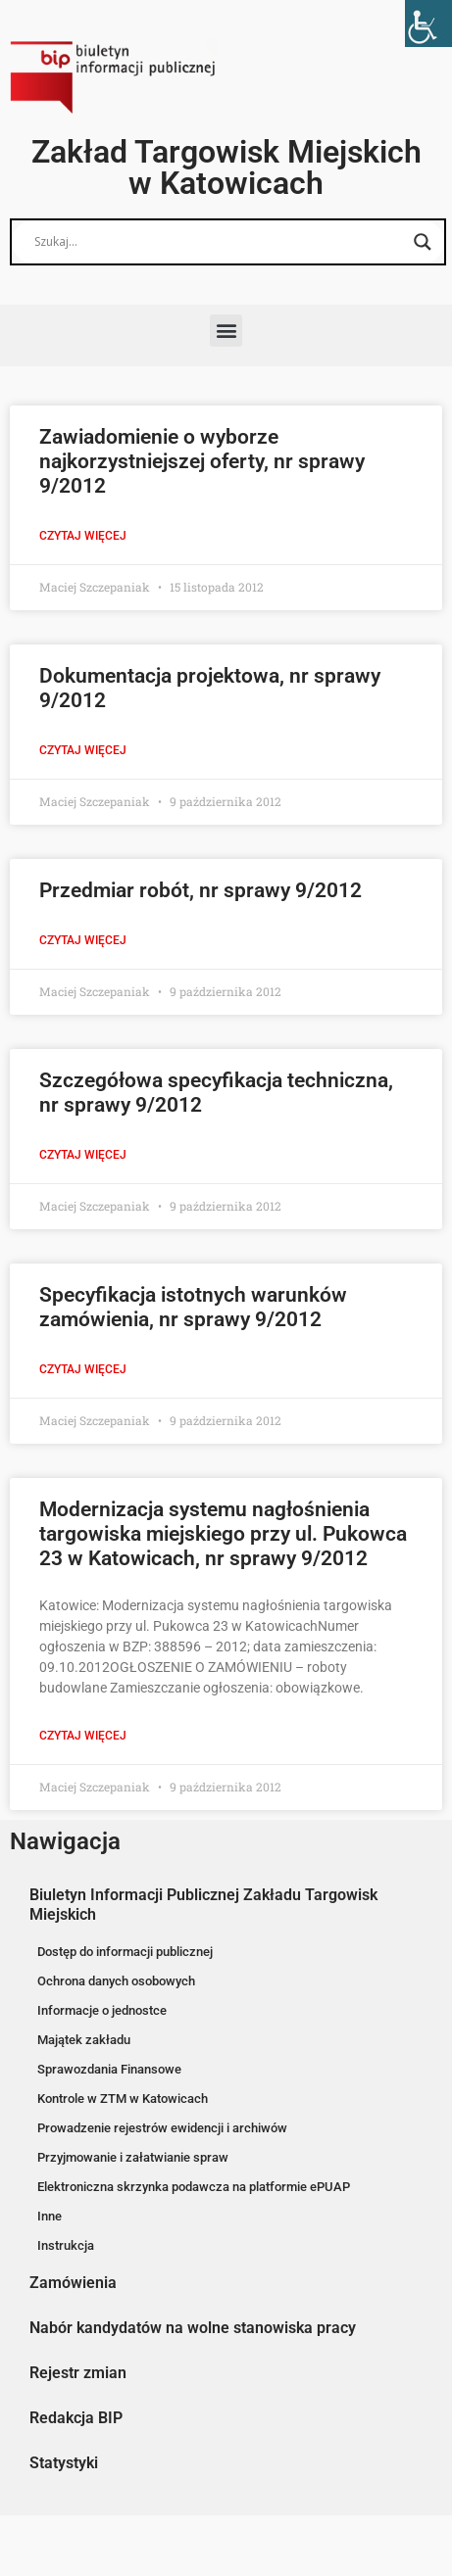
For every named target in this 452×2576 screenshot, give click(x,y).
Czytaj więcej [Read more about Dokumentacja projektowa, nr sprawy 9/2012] (82, 750)
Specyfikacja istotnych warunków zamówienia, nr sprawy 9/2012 (193, 1307)
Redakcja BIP (76, 2418)
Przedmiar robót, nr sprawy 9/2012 (200, 890)
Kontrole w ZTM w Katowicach (122, 2098)
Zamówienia (73, 2282)
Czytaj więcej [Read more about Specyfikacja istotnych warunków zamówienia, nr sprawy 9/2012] (82, 1369)
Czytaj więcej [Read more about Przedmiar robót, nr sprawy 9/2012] (82, 940)
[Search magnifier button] (422, 242)
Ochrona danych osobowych (116, 1981)
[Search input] (219, 242)
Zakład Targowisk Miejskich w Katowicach (226, 167)
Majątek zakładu (83, 2039)
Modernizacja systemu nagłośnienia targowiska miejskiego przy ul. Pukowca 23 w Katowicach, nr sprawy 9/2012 (223, 1534)
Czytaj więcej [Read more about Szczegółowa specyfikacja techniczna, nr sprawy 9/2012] (82, 1155)
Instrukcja (65, 2245)
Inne (49, 2216)
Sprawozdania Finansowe (109, 2069)
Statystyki (63, 2463)
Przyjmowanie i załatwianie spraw (132, 2157)
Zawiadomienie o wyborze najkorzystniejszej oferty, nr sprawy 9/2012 (202, 461)
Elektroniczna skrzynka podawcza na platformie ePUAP (193, 2186)
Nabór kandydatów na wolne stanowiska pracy (192, 2327)
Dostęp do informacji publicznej (125, 1951)
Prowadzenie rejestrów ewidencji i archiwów (162, 2128)
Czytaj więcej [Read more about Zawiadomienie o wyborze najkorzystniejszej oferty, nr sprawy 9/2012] (82, 536)
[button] (226, 330)
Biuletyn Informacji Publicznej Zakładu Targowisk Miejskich (203, 1904)
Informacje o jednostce (102, 2010)
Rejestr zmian (77, 2372)
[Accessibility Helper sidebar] (428, 23)
